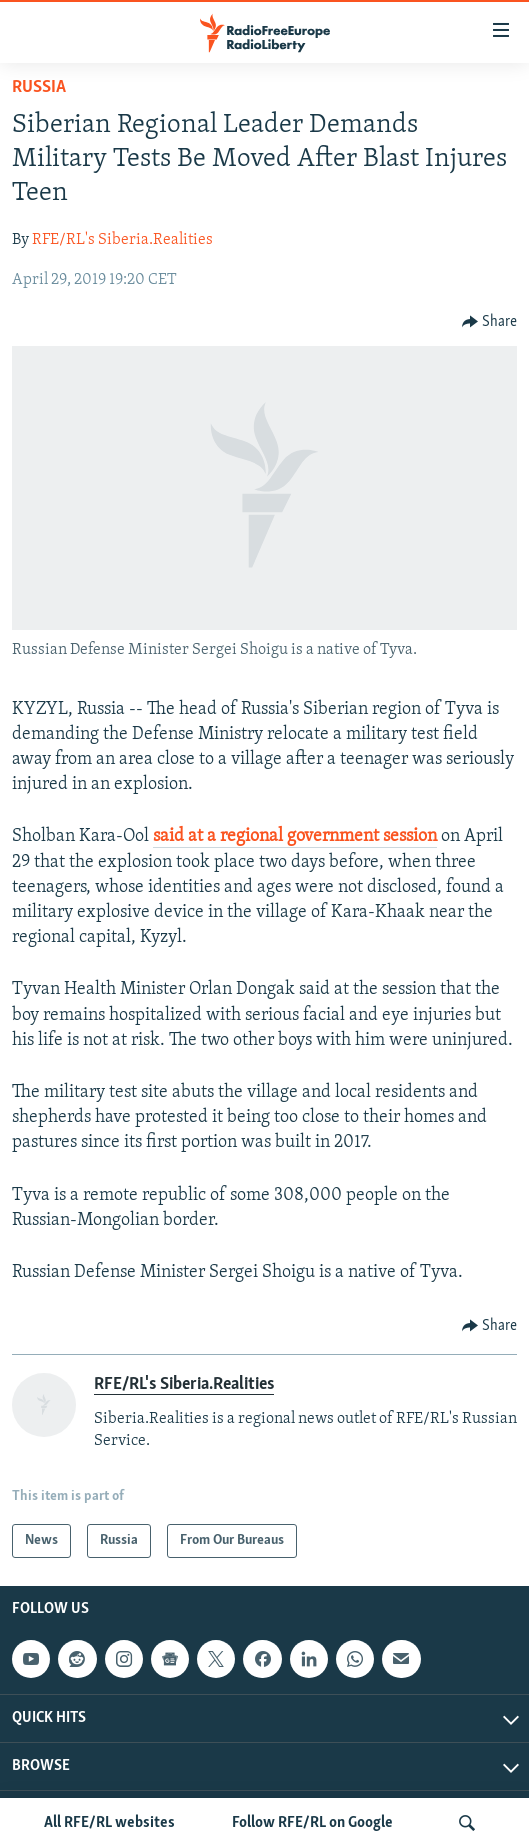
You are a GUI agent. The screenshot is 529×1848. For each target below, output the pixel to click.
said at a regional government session (295, 836)
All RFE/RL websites (109, 1823)
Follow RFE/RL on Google (312, 1823)
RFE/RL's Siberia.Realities (122, 240)
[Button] (490, 322)
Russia (39, 87)
